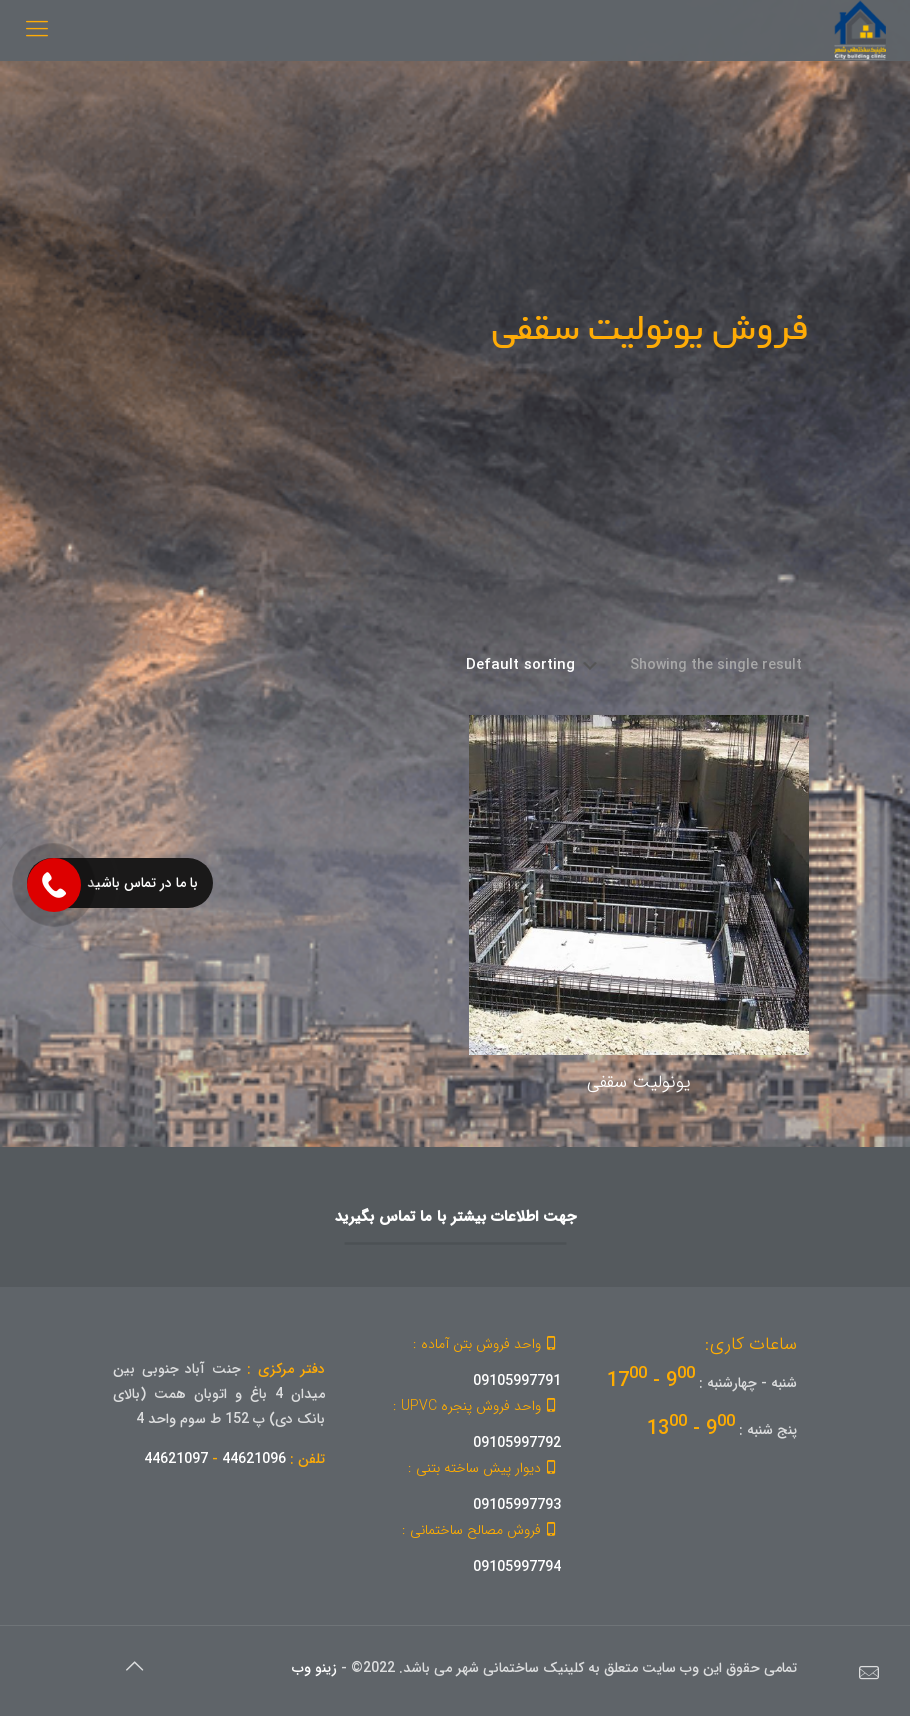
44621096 (254, 1459)
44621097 (176, 1459)
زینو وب (314, 1668)
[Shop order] (532, 665)
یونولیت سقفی (639, 1082)
